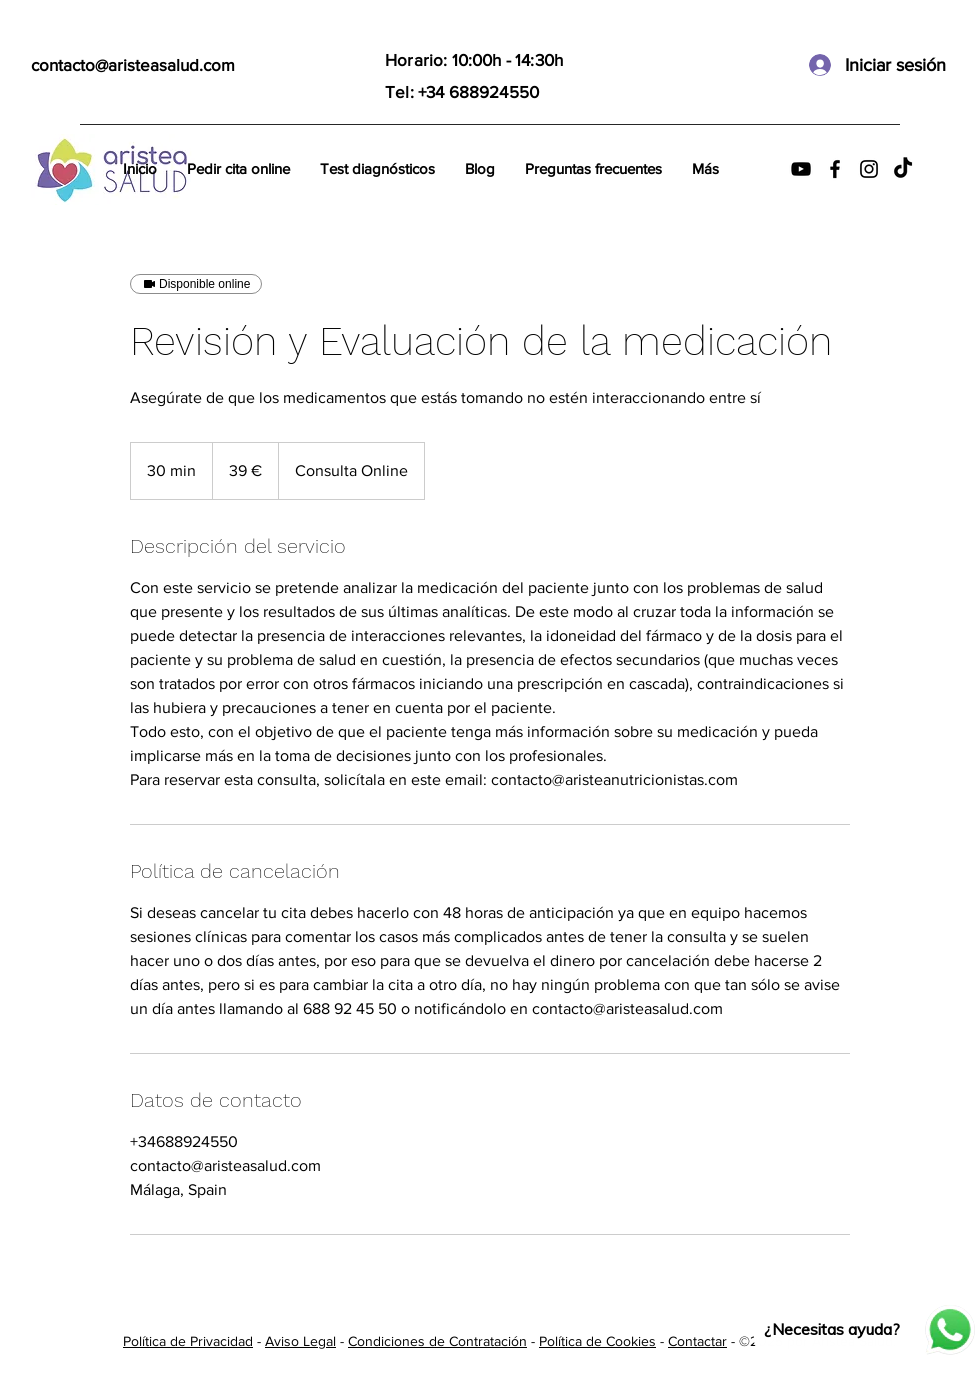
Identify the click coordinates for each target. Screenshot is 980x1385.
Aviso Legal (300, 1341)
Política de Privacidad (188, 1341)
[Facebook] (835, 169)
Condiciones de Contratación (437, 1341)
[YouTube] (801, 169)
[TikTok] (903, 169)
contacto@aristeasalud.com (133, 64)
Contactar (697, 1341)
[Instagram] (869, 169)
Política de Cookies (597, 1341)
